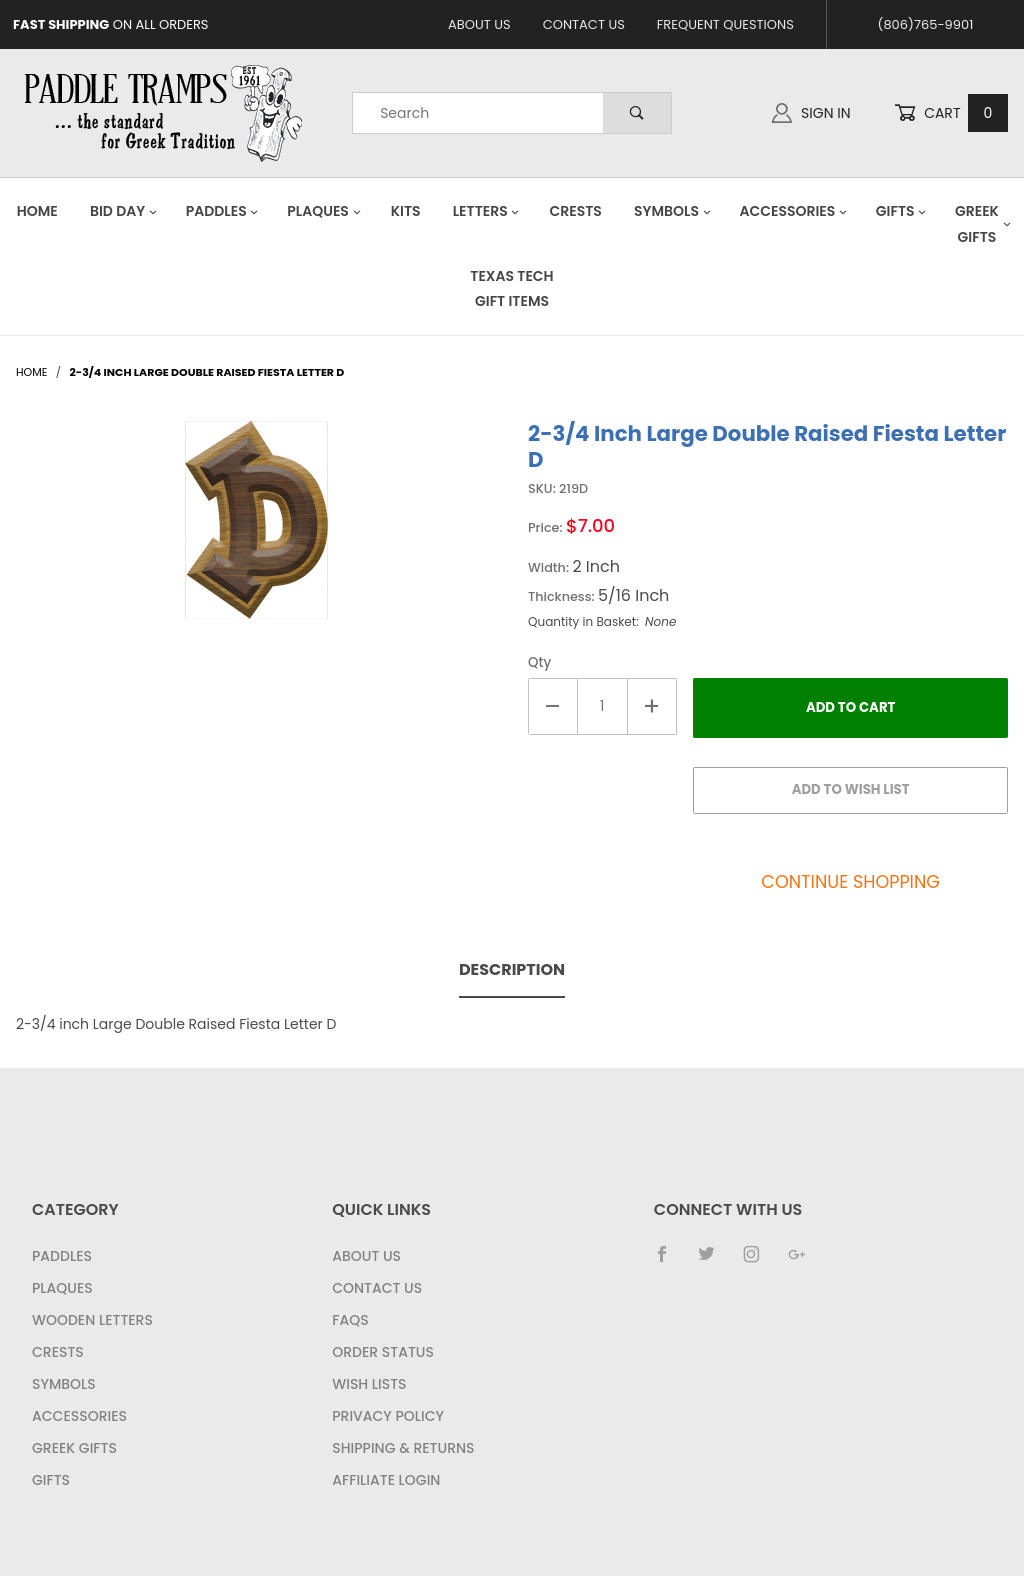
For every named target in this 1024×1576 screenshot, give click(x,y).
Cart (951, 113)
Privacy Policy (388, 1416)
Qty (539, 662)
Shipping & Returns (403, 1448)
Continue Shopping (850, 882)
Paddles (223, 211)
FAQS (350, 1320)
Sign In (811, 113)
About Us (479, 24)
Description (512, 969)
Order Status (383, 1352)
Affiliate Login (386, 1480)
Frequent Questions (725, 24)
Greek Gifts (74, 1448)
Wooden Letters (92, 1320)
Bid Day (124, 211)
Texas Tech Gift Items (511, 288)
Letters (487, 211)
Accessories (793, 211)
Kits (406, 211)
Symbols (673, 211)
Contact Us (584, 24)
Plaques (324, 211)
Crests (576, 211)
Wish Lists (369, 1384)
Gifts (901, 211)
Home (37, 211)
